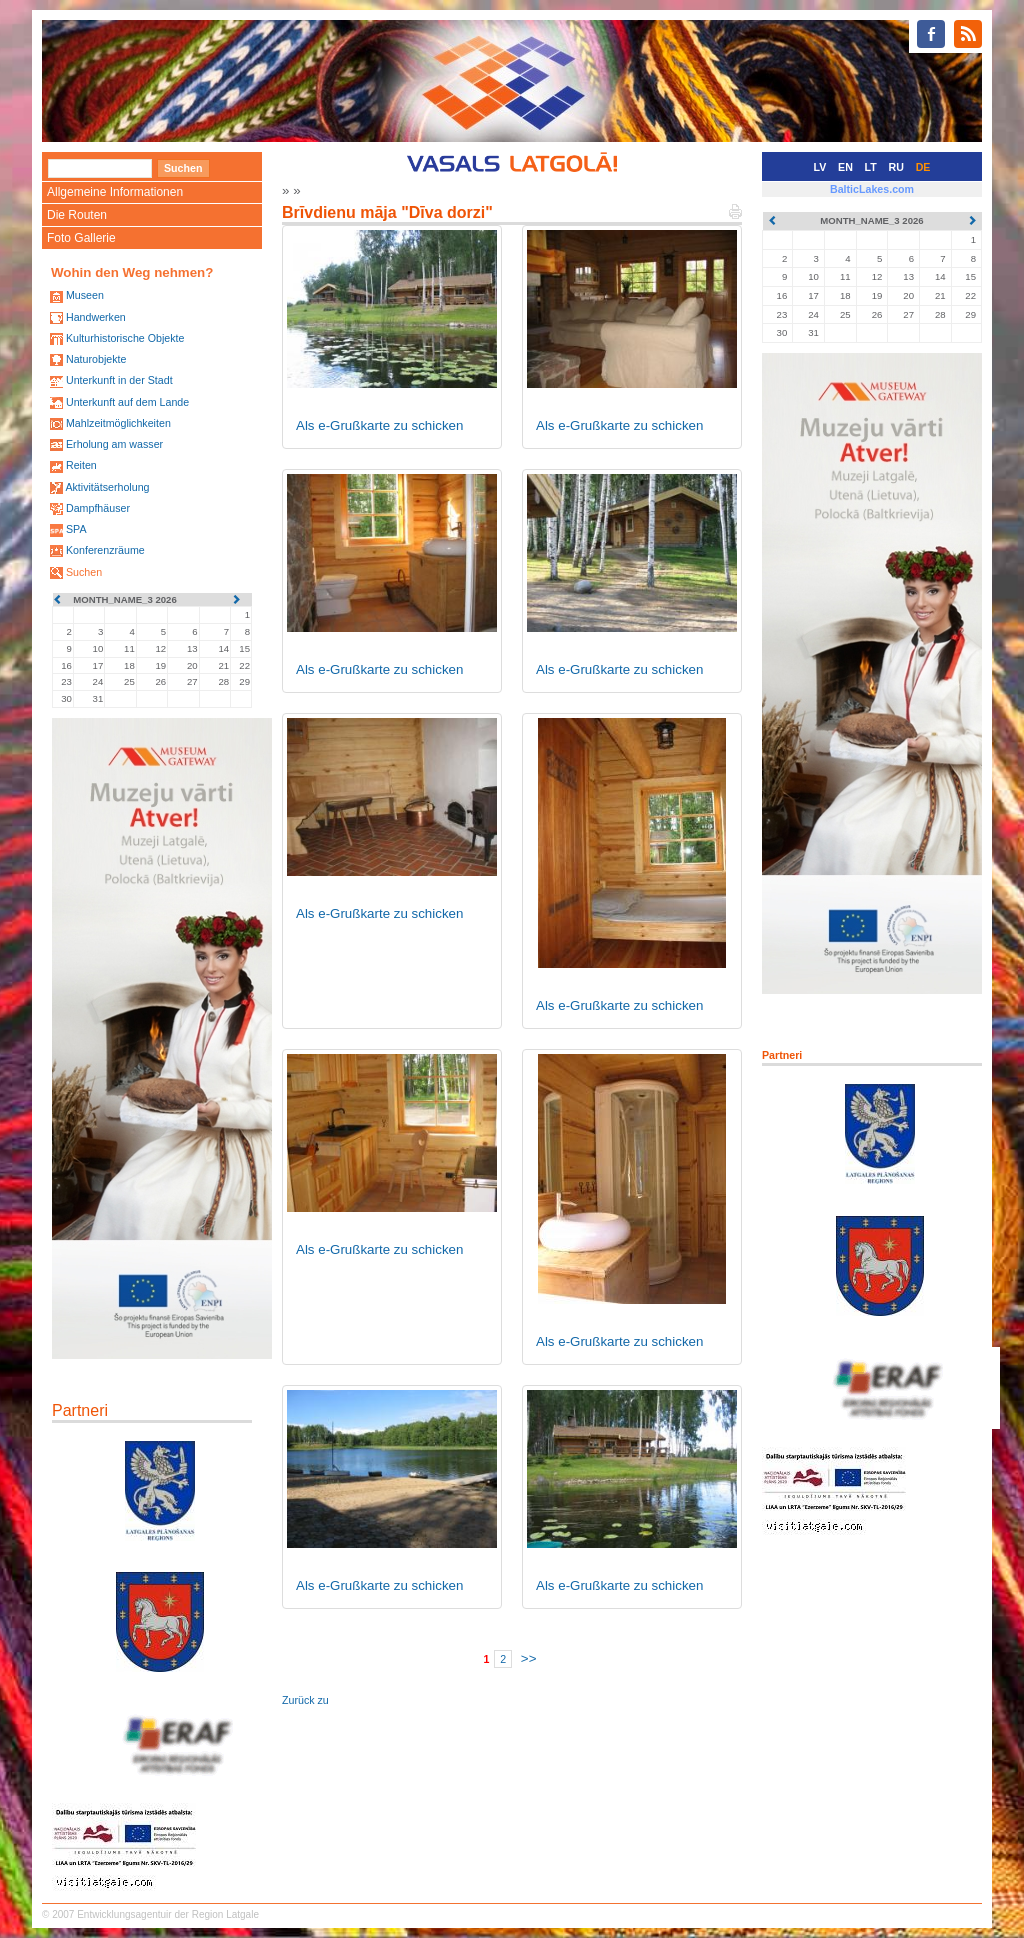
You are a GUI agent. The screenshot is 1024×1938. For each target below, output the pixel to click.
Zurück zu (305, 1700)
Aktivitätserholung (107, 487)
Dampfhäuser (98, 508)
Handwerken (96, 317)
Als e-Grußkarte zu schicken (379, 425)
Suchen (84, 572)
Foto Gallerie (81, 238)
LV (820, 167)
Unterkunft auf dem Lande (127, 402)
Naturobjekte (96, 359)
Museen (85, 295)
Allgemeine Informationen (115, 192)
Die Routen (77, 215)
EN (845, 167)
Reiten (81, 465)
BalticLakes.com (872, 189)
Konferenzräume (105, 550)
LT (871, 167)
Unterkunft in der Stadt (119, 380)
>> (529, 1658)
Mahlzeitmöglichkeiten (118, 423)
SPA (76, 529)
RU (896, 167)
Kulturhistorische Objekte (125, 338)
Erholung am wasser (114, 444)
